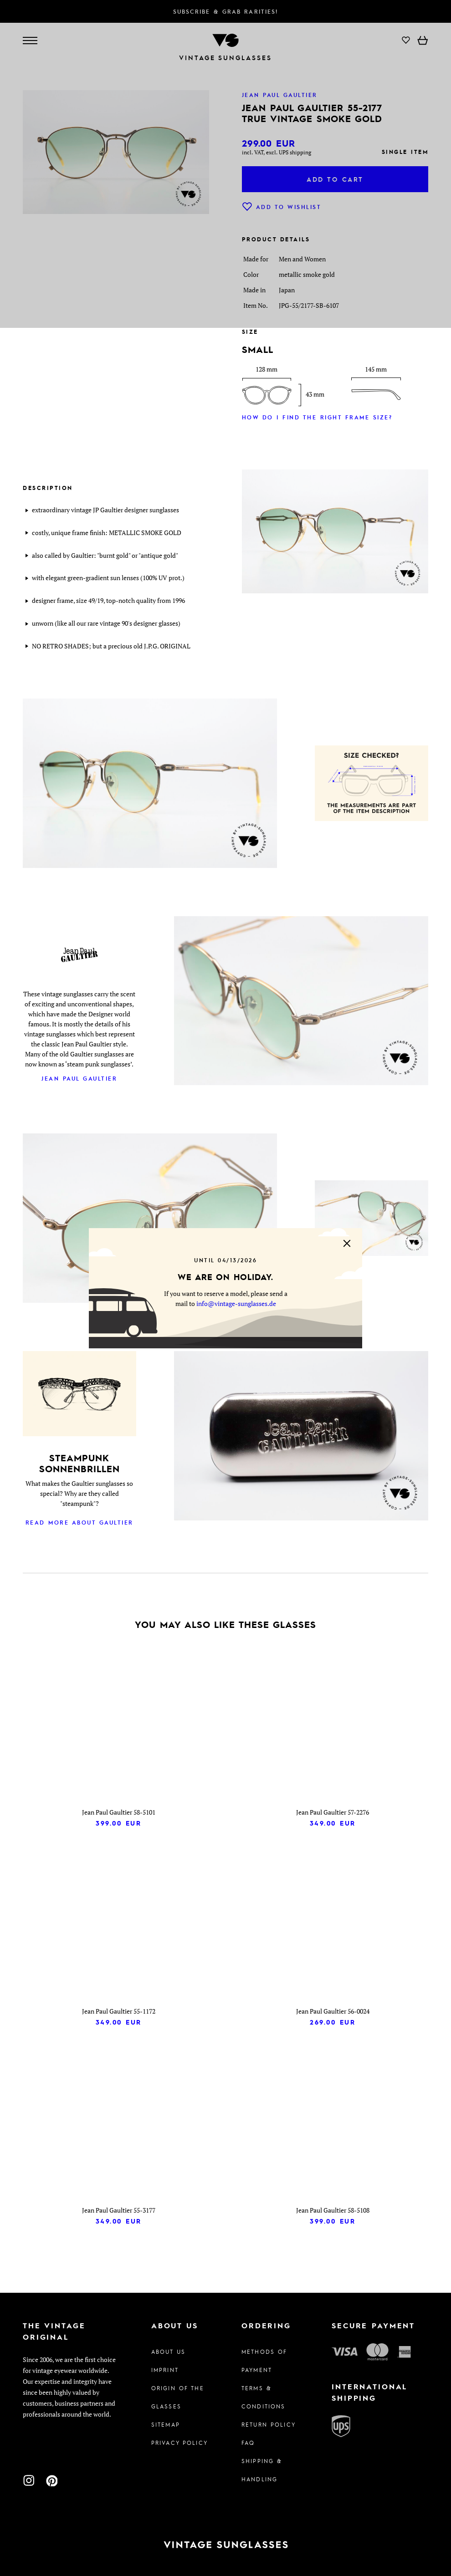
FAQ (248, 2442)
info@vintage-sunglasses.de (236, 1303)
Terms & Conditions (263, 2397)
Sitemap (165, 2424)
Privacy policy (179, 2442)
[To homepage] (225, 2545)
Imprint (165, 2369)
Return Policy (268, 2424)
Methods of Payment (264, 2360)
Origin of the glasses (177, 2397)
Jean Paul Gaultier (79, 1078)
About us (168, 2351)
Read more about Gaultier (79, 1522)
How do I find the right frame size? (317, 417)
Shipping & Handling (261, 2470)
